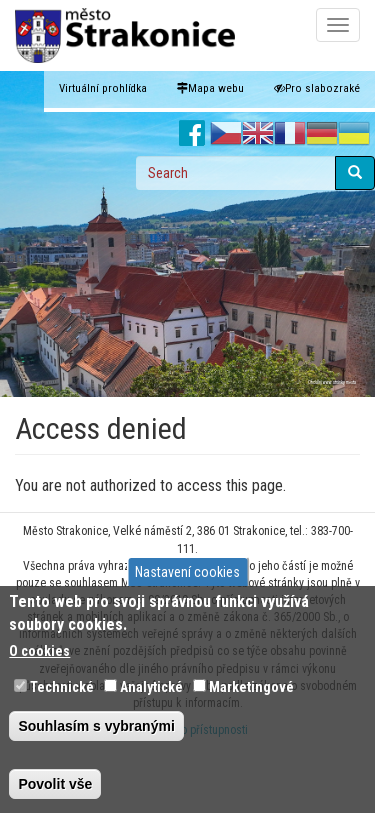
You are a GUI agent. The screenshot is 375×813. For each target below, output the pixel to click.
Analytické (151, 687)
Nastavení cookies (187, 572)
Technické (62, 687)
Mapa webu (210, 88)
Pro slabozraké (317, 88)
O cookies (39, 651)
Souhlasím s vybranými (96, 726)
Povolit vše (55, 784)
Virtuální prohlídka (103, 88)
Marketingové (251, 687)
